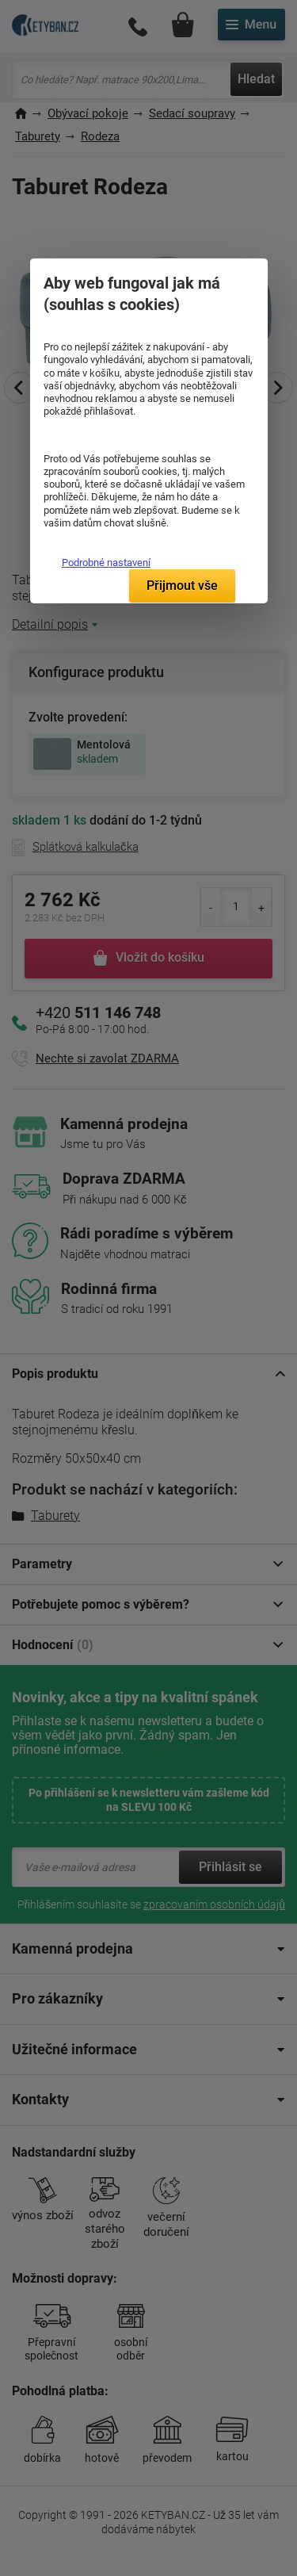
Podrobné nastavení (106, 562)
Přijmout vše (182, 585)
